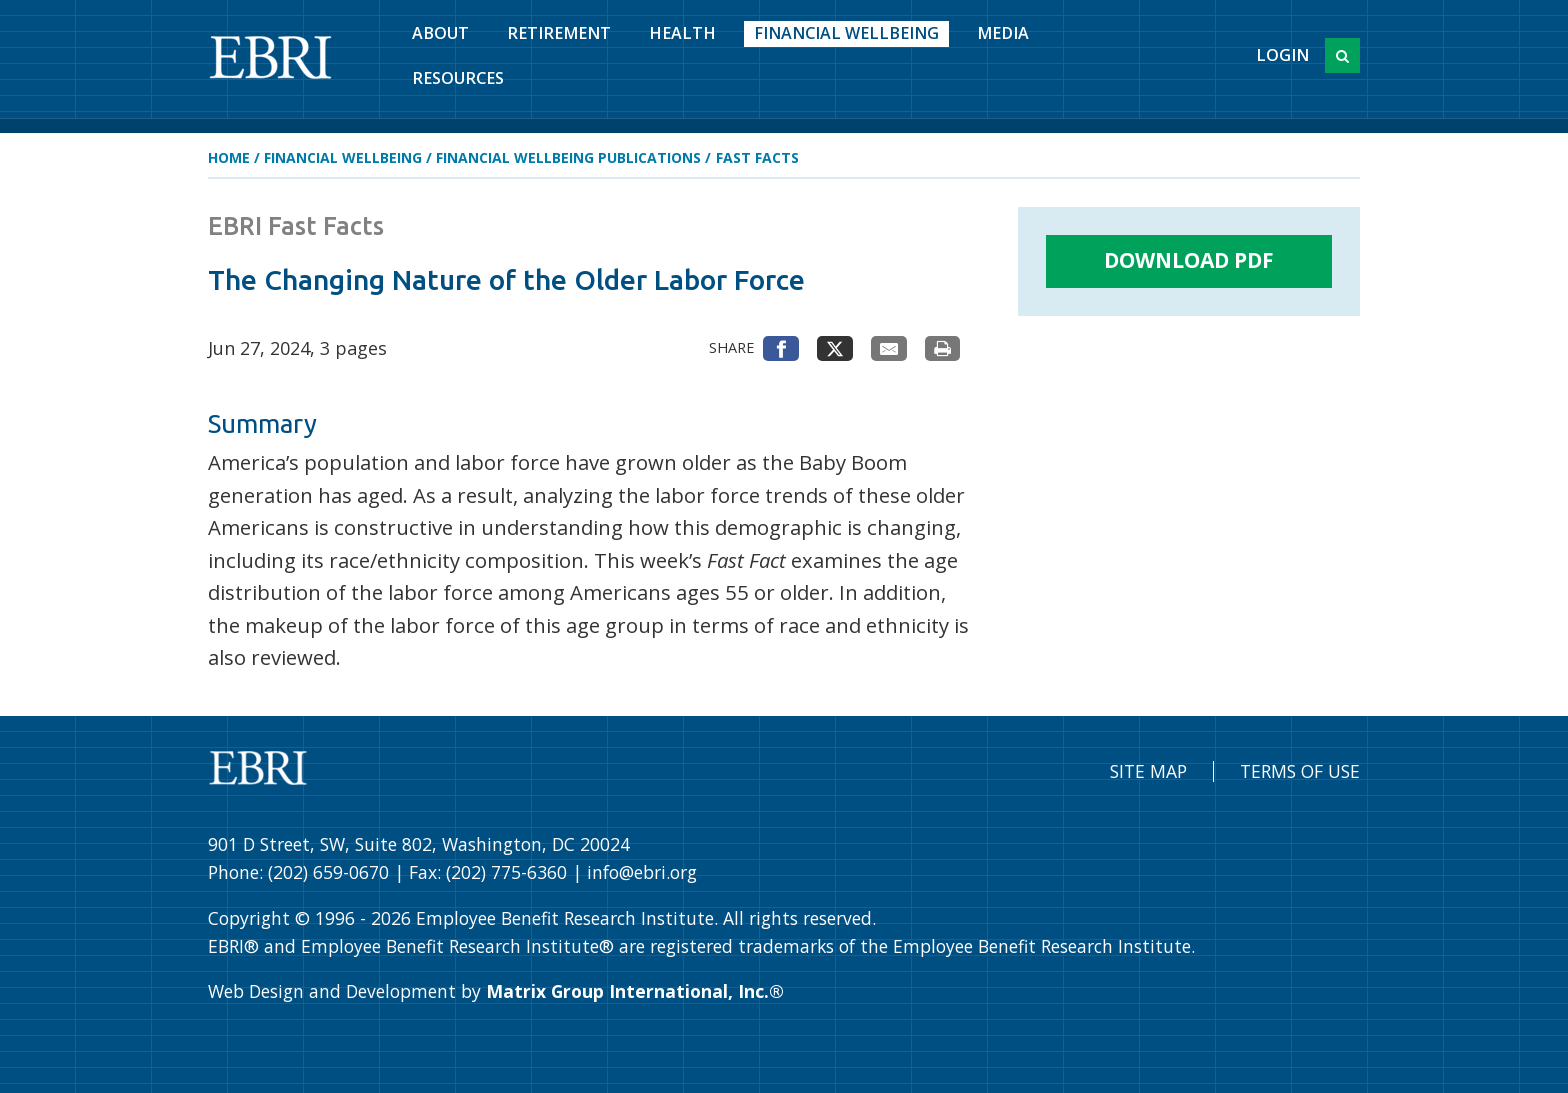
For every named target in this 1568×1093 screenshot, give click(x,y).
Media (1003, 33)
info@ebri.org (642, 872)
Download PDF (1189, 260)
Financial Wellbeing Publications (568, 157)
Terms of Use (1300, 771)
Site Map (1148, 771)
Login (1282, 55)
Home (229, 157)
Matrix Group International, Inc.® (635, 991)
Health (682, 33)
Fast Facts (757, 157)
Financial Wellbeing (846, 33)
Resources (458, 78)
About (440, 33)
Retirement (559, 33)
